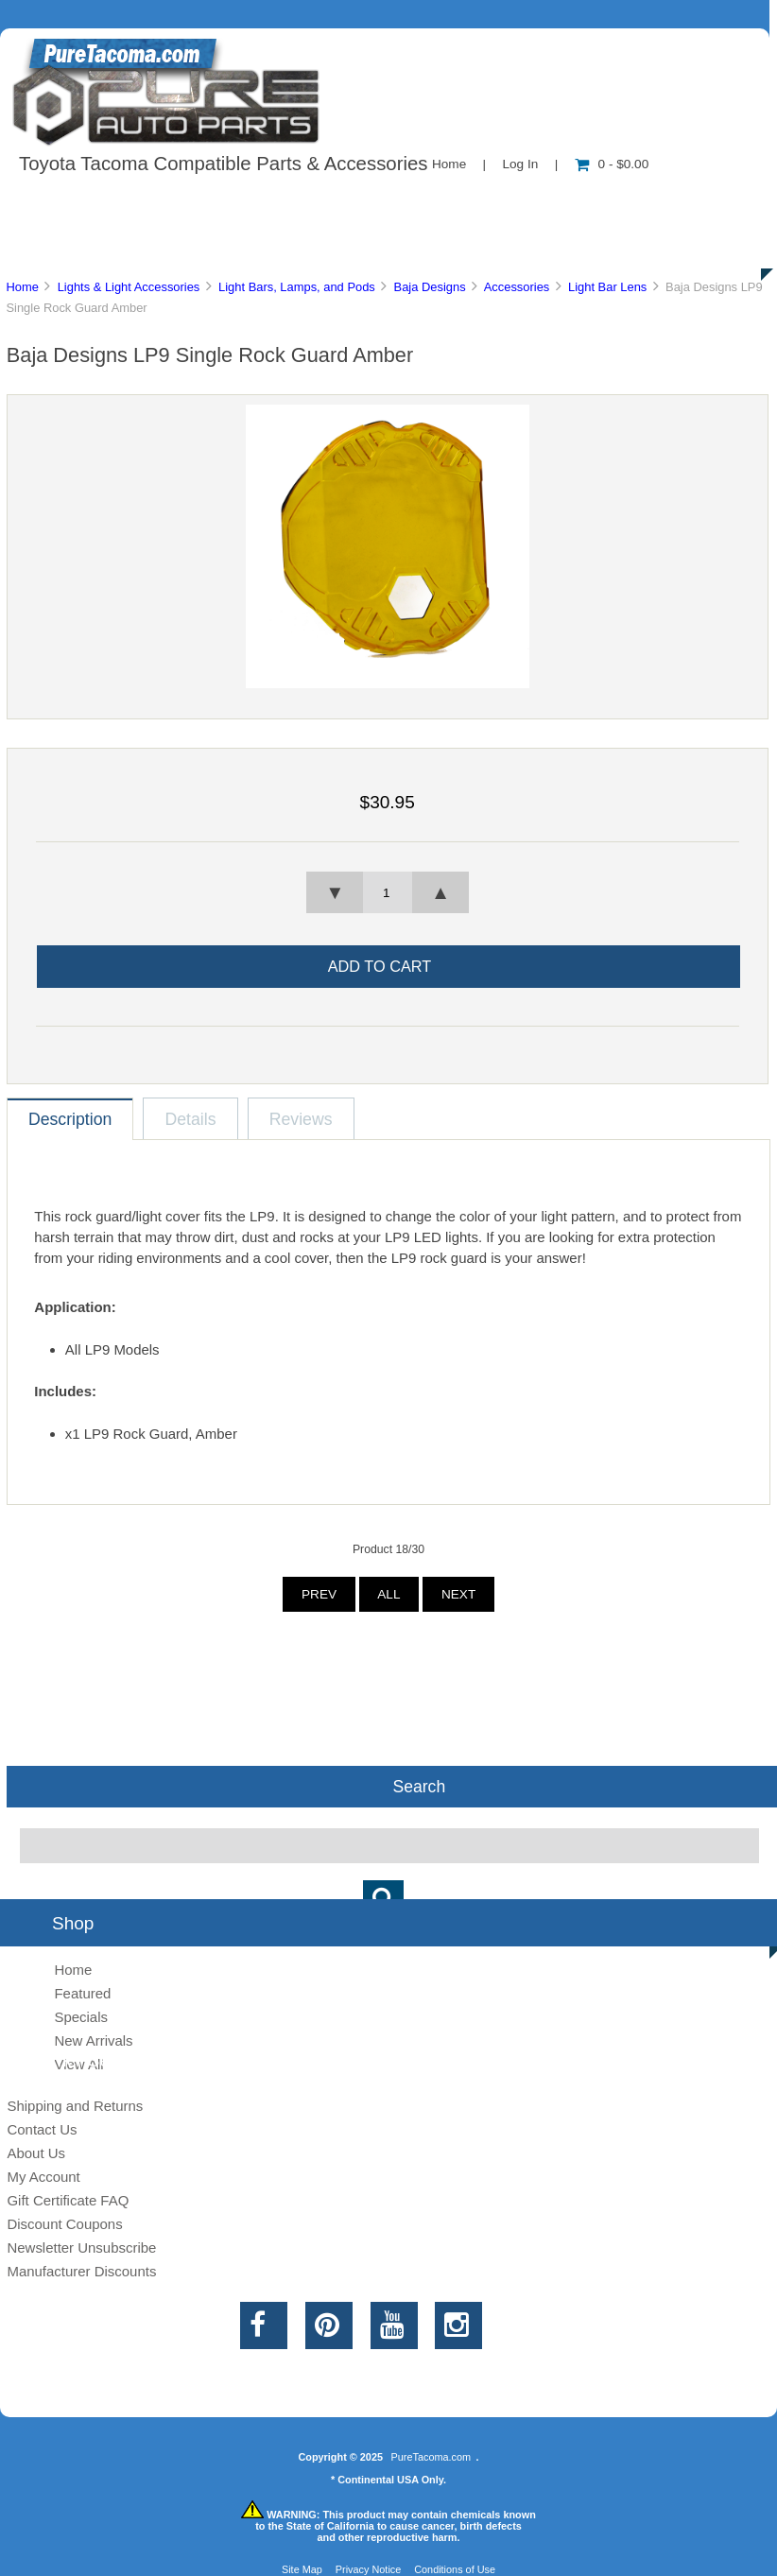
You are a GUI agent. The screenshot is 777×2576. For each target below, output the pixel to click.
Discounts (183, 245)
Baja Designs (430, 287)
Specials (81, 2017)
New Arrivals (93, 2040)
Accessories (517, 287)
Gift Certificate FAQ (68, 2200)
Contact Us (475, 202)
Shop (72, 202)
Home (449, 164)
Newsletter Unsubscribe (81, 2247)
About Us (189, 202)
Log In (520, 164)
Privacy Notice (369, 2569)
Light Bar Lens (607, 287)
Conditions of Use (454, 2569)
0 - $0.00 (612, 164)
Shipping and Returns (75, 2106)
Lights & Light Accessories (129, 287)
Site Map (302, 2569)
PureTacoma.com (430, 2457)
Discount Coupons (64, 2224)
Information (329, 202)
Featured (82, 1993)
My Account (43, 2177)
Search (418, 1786)
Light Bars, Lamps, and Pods (296, 287)
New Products (631, 202)
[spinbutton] (387, 892)
